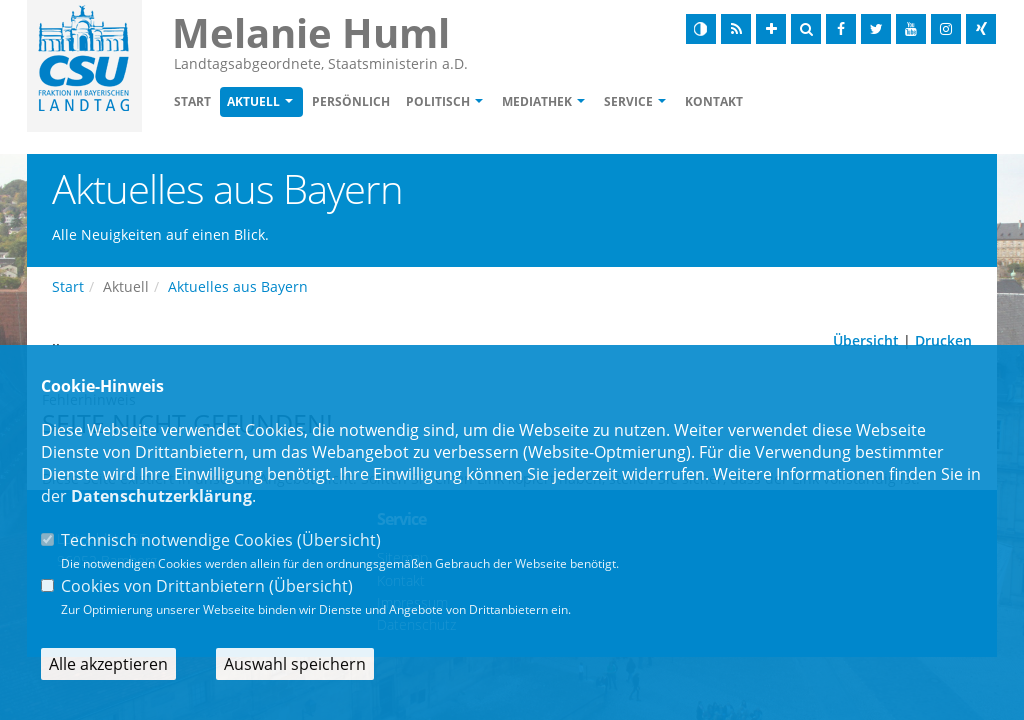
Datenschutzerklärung (161, 496)
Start (192, 101)
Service (628, 101)
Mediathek (537, 101)
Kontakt (714, 101)
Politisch (438, 101)
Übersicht (866, 340)
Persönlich (351, 101)
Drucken (943, 340)
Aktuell (253, 101)
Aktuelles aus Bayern (238, 286)
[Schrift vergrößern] (771, 29)
